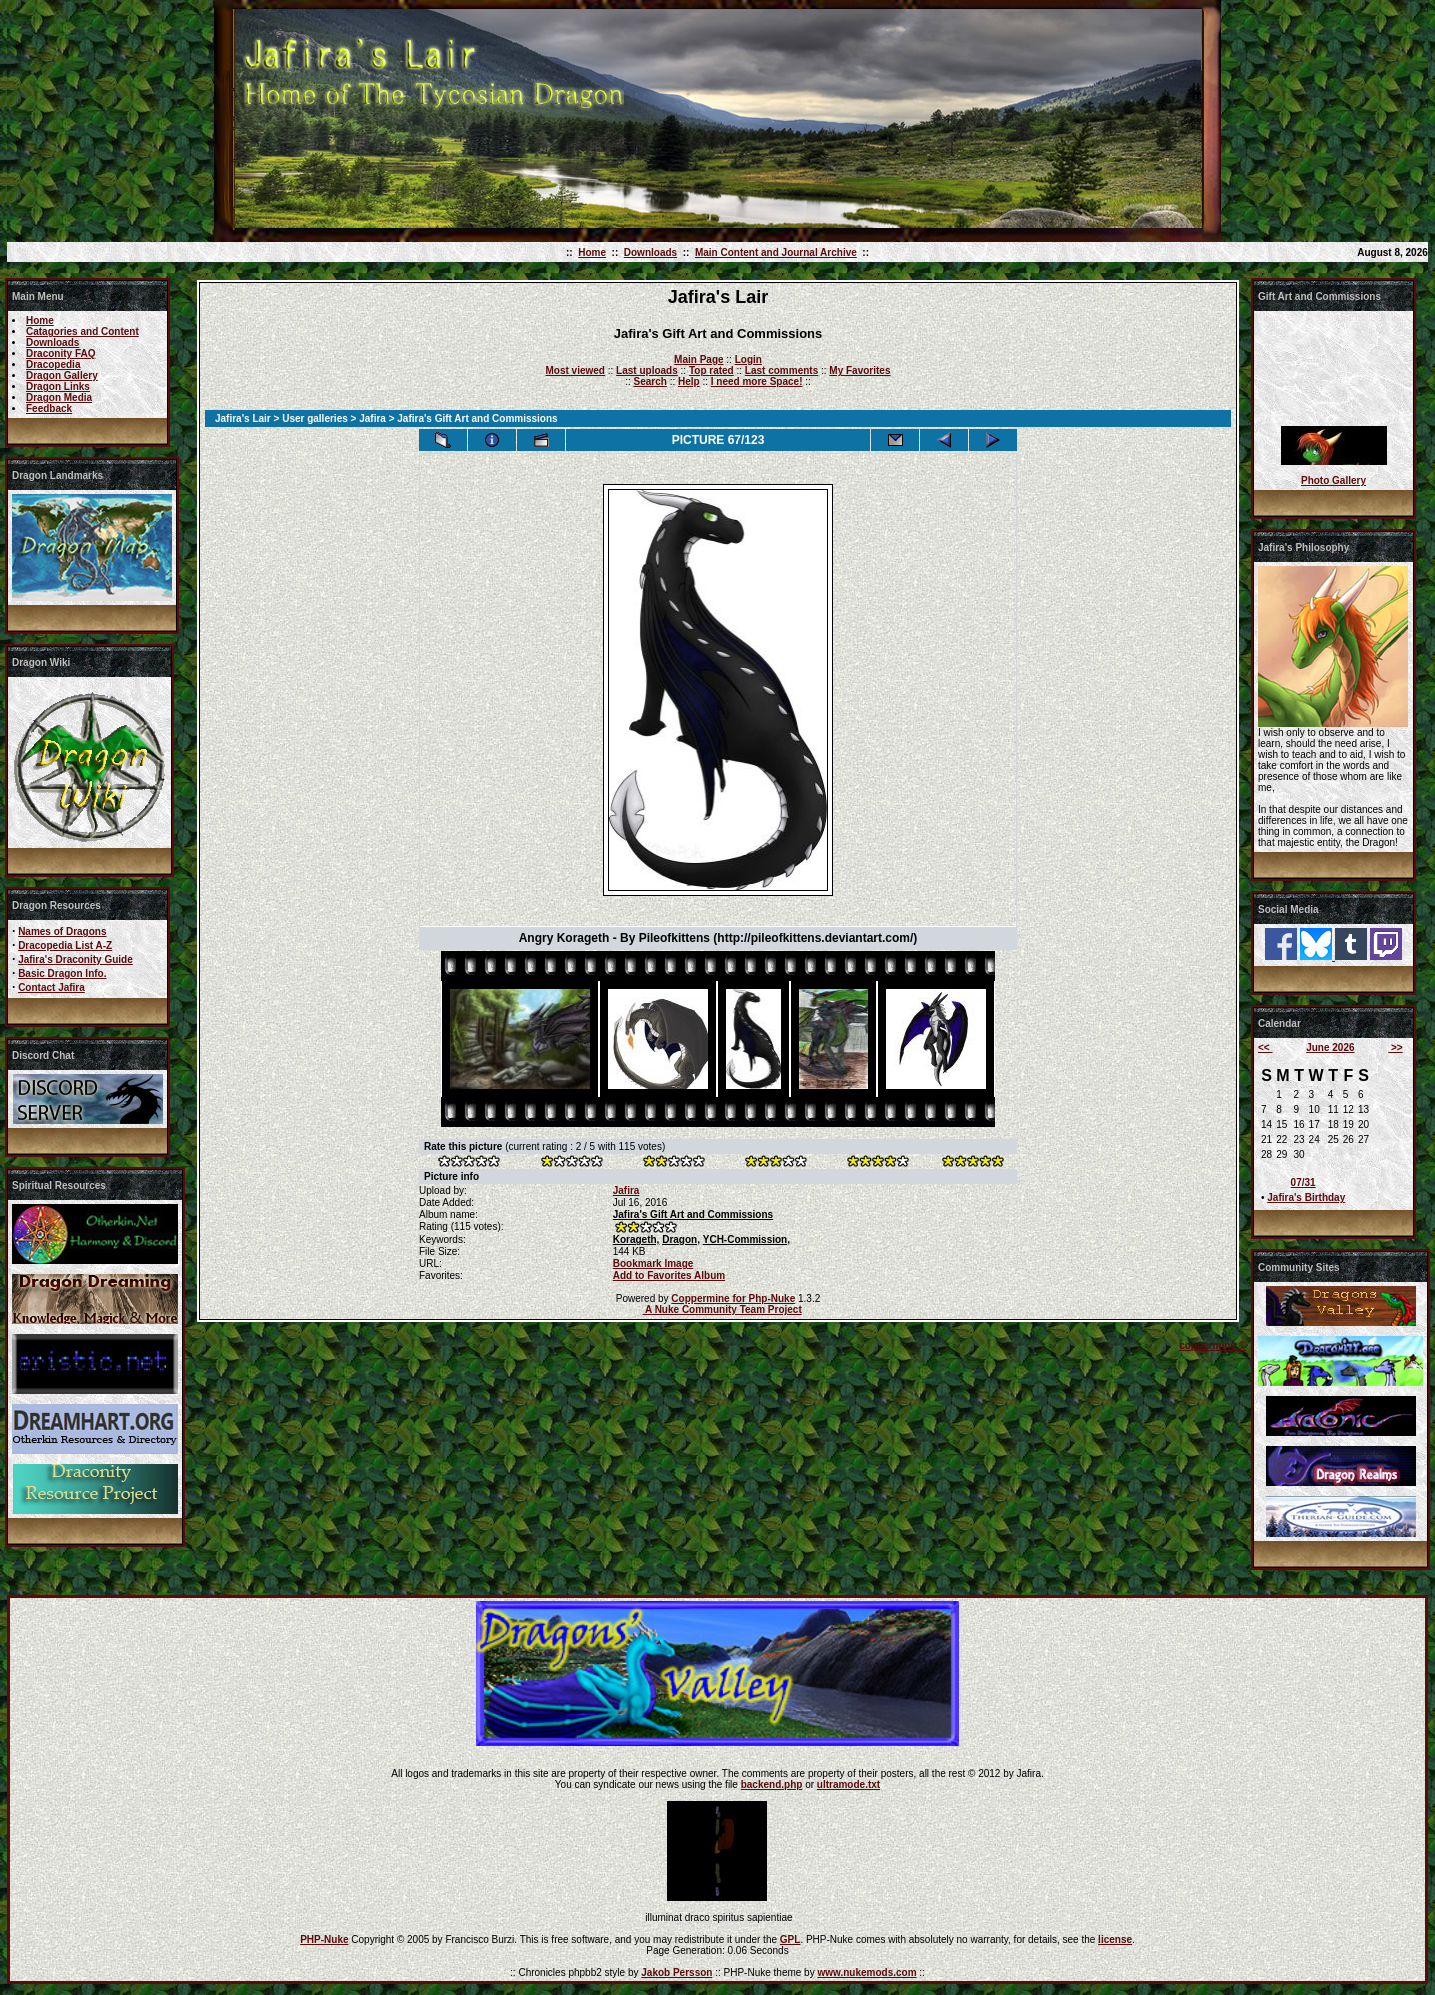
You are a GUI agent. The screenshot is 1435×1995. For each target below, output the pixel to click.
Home (592, 252)
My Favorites (859, 370)
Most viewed (575, 370)
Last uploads (647, 370)
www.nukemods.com (866, 1972)
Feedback (49, 408)
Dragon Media (59, 397)
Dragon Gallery (62, 375)
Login (748, 359)
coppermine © (1212, 1345)
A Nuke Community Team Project (722, 1309)
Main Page (698, 359)
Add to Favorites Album (669, 1275)
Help (689, 381)
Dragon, (681, 1239)
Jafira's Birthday (1306, 1197)
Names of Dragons (62, 931)
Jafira (372, 418)
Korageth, (636, 1239)
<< (1265, 1047)
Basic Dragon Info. (62, 973)
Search (650, 381)
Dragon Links (58, 386)
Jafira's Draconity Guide (75, 959)
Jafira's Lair (243, 418)
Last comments (781, 370)
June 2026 (1330, 1047)
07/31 (1303, 1182)
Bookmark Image (653, 1263)
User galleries (315, 418)
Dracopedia (53, 364)
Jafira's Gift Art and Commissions (693, 1214)
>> (1395, 1047)
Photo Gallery (1333, 480)
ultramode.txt (848, 1784)
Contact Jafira (51, 987)
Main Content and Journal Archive (776, 252)
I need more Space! (757, 381)
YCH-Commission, (746, 1239)
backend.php (772, 1784)
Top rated (711, 370)
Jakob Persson (676, 1972)
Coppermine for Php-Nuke (733, 1298)
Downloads (650, 252)
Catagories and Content (82, 331)
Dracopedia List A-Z (65, 945)
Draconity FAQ (60, 353)
